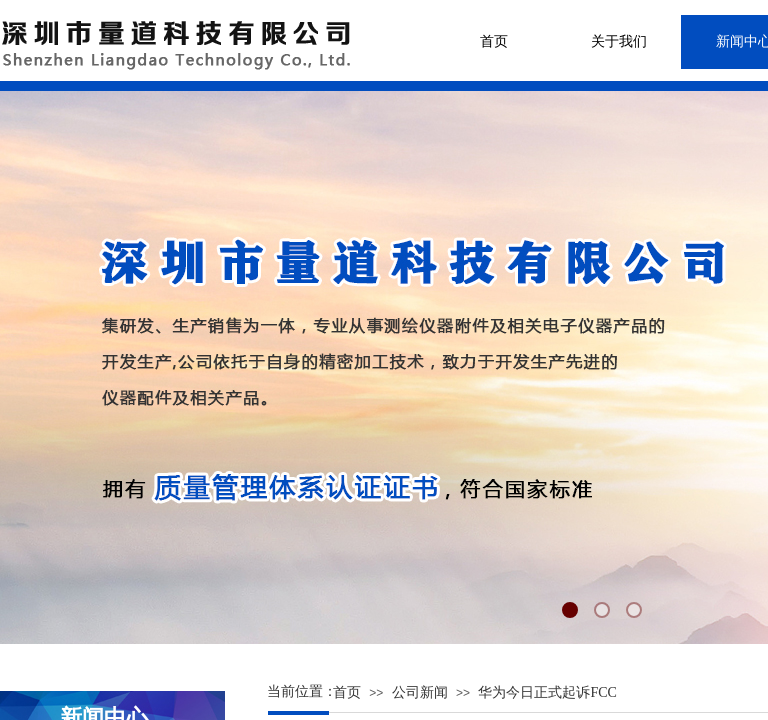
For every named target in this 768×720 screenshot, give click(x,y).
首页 (494, 41)
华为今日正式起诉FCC (547, 692)
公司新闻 (420, 692)
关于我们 (619, 41)
